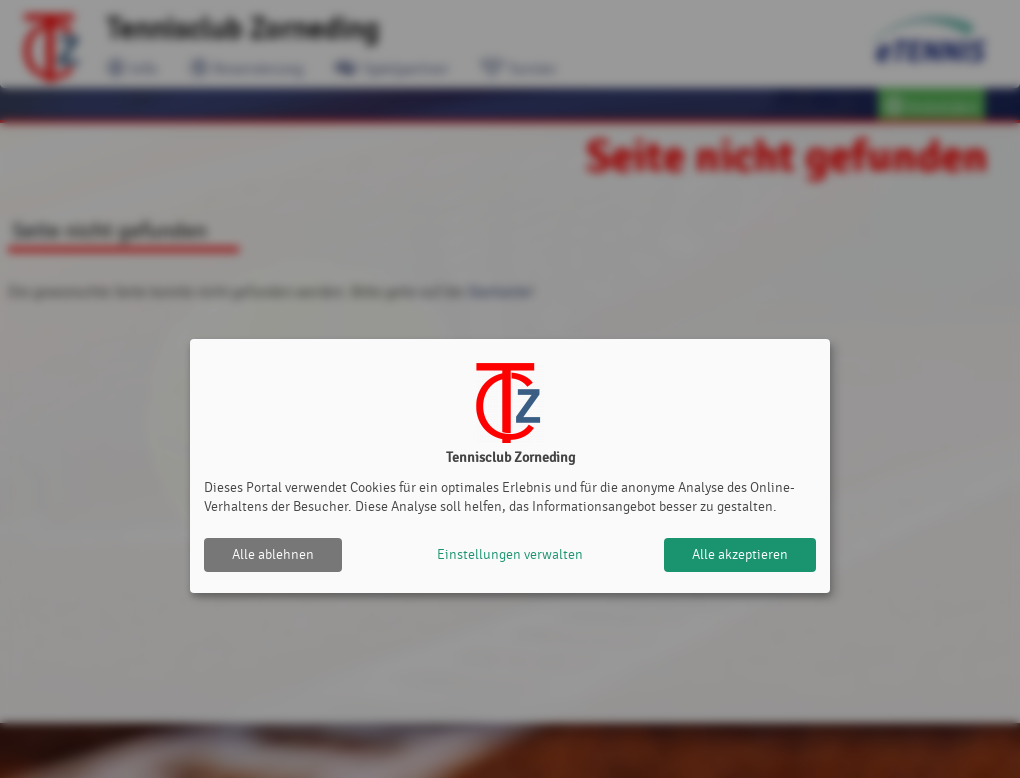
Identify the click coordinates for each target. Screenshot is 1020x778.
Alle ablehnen (273, 554)
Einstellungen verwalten (510, 554)
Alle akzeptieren (740, 554)
